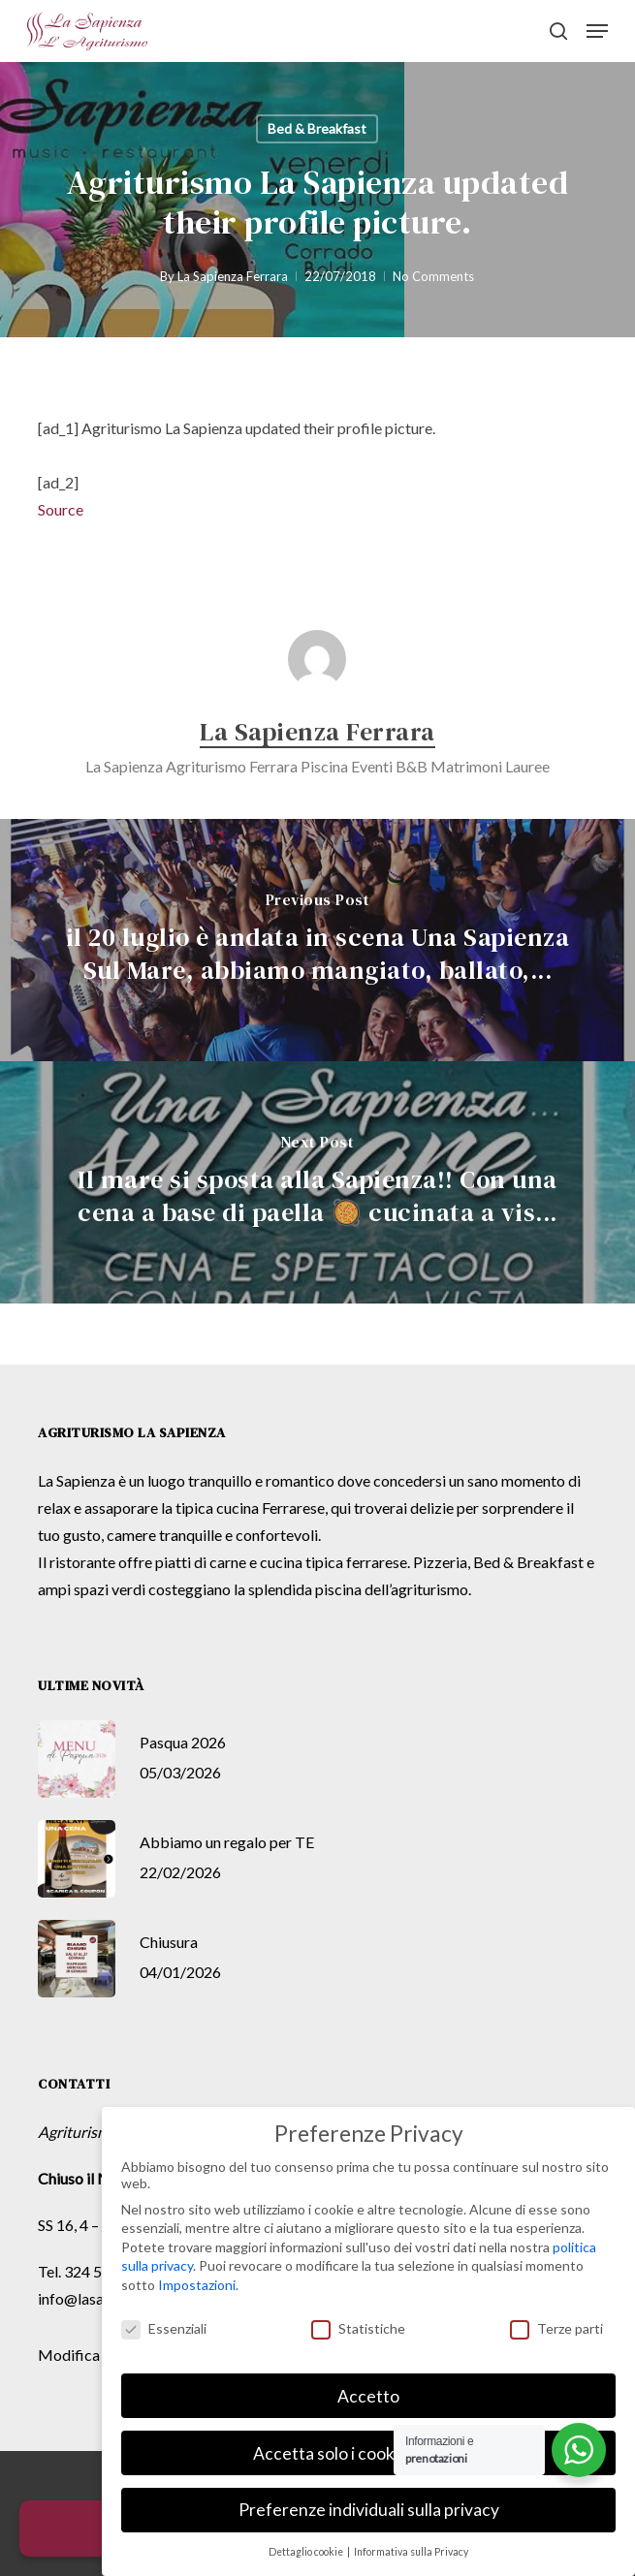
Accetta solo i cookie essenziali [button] (368, 2453)
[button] (597, 31)
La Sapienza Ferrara (232, 276)
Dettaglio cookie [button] (307, 2552)
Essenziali (163, 2328)
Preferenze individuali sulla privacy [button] (368, 2509)
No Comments (433, 276)
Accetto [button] (368, 2396)
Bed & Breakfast (317, 128)
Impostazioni (197, 2285)
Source (60, 509)
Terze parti (556, 2328)
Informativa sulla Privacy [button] (411, 2552)
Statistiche (358, 2328)
